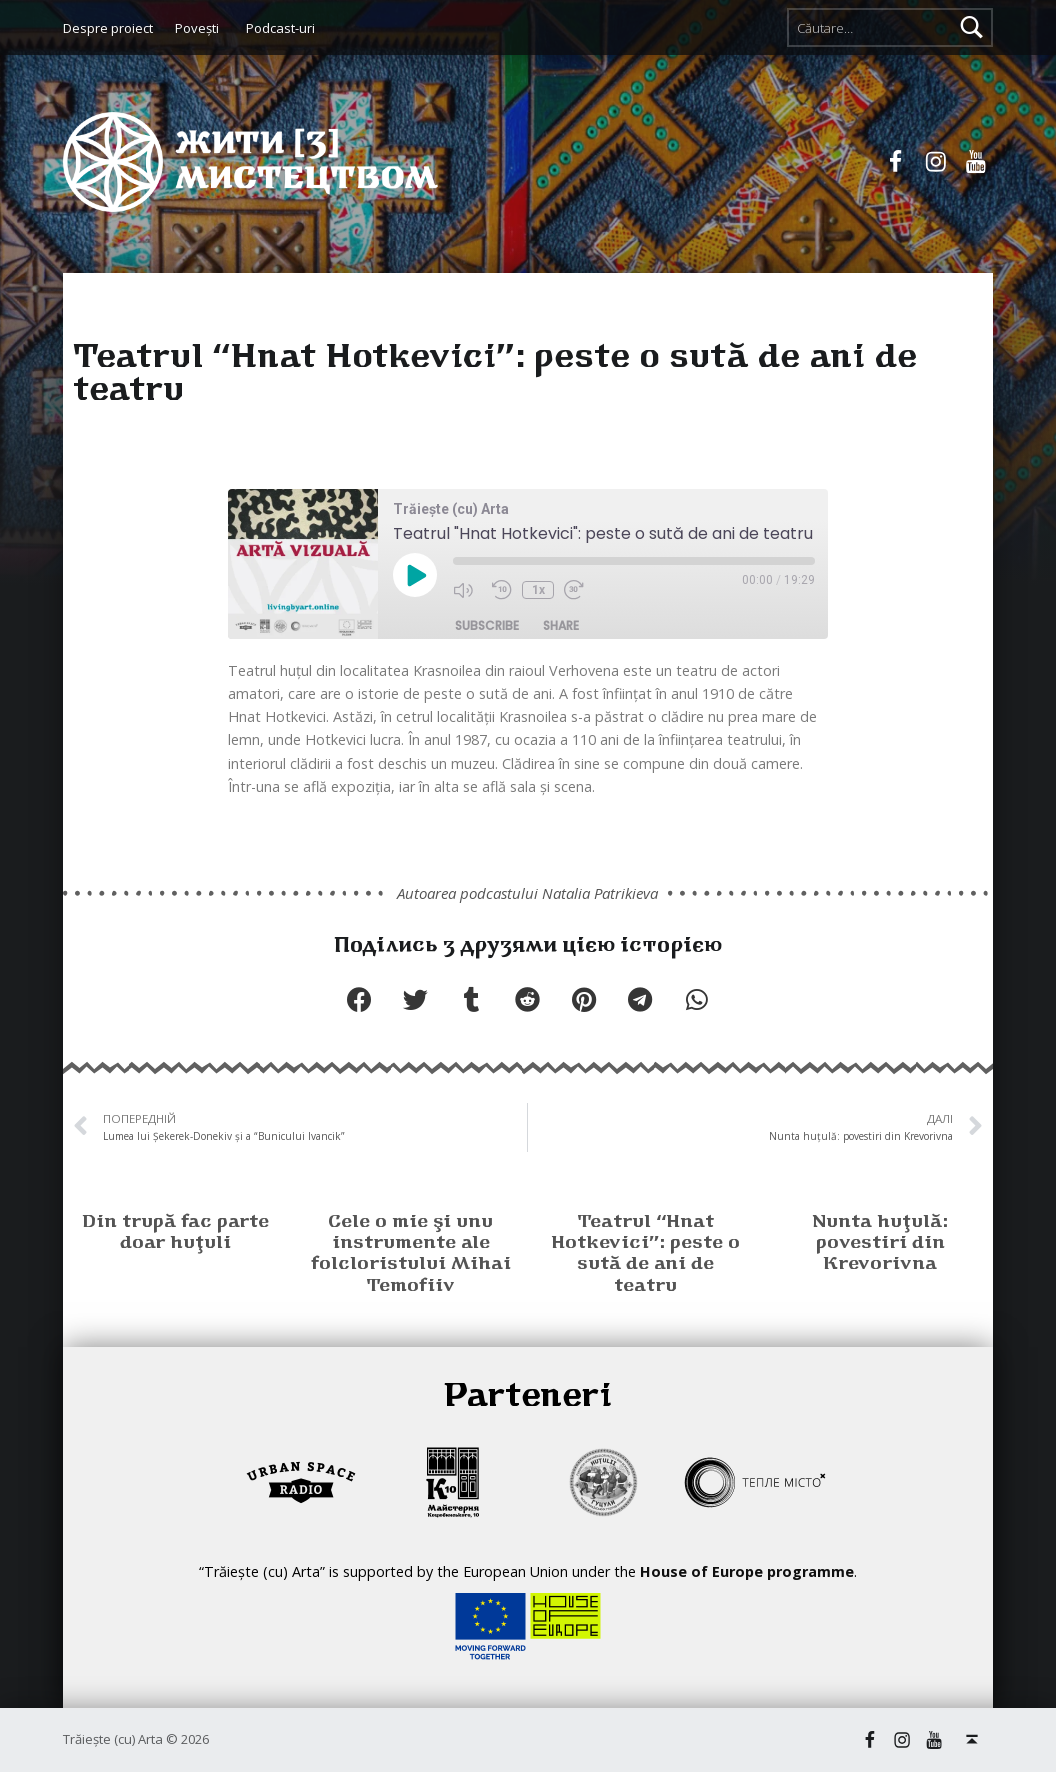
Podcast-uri (280, 28)
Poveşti (197, 28)
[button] (359, 1000)
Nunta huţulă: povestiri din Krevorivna (880, 1244)
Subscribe (487, 625)
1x (538, 590)
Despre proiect (108, 28)
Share (561, 625)
